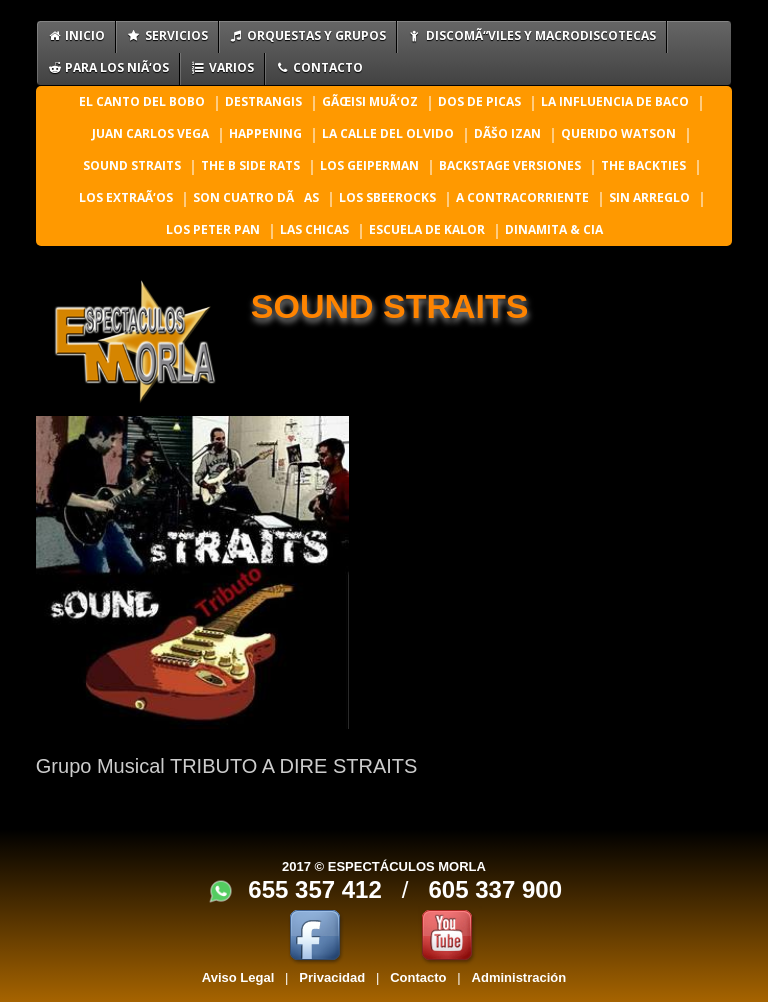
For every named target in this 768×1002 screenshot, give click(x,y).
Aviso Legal (238, 977)
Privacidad (332, 977)
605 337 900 (495, 889)
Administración (519, 977)
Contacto (418, 977)
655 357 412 (314, 889)
